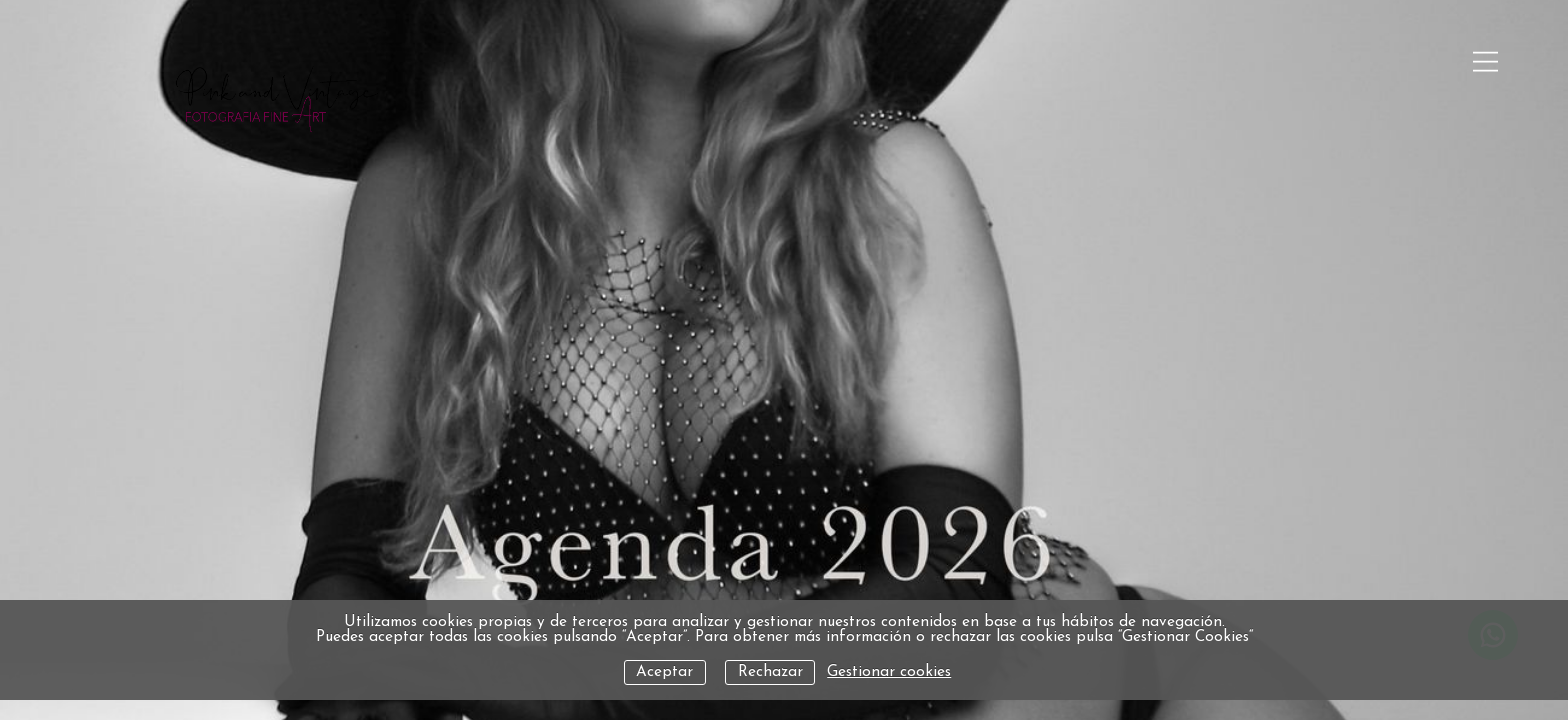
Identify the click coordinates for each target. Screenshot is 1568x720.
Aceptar (664, 672)
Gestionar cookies (889, 672)
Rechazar (770, 672)
